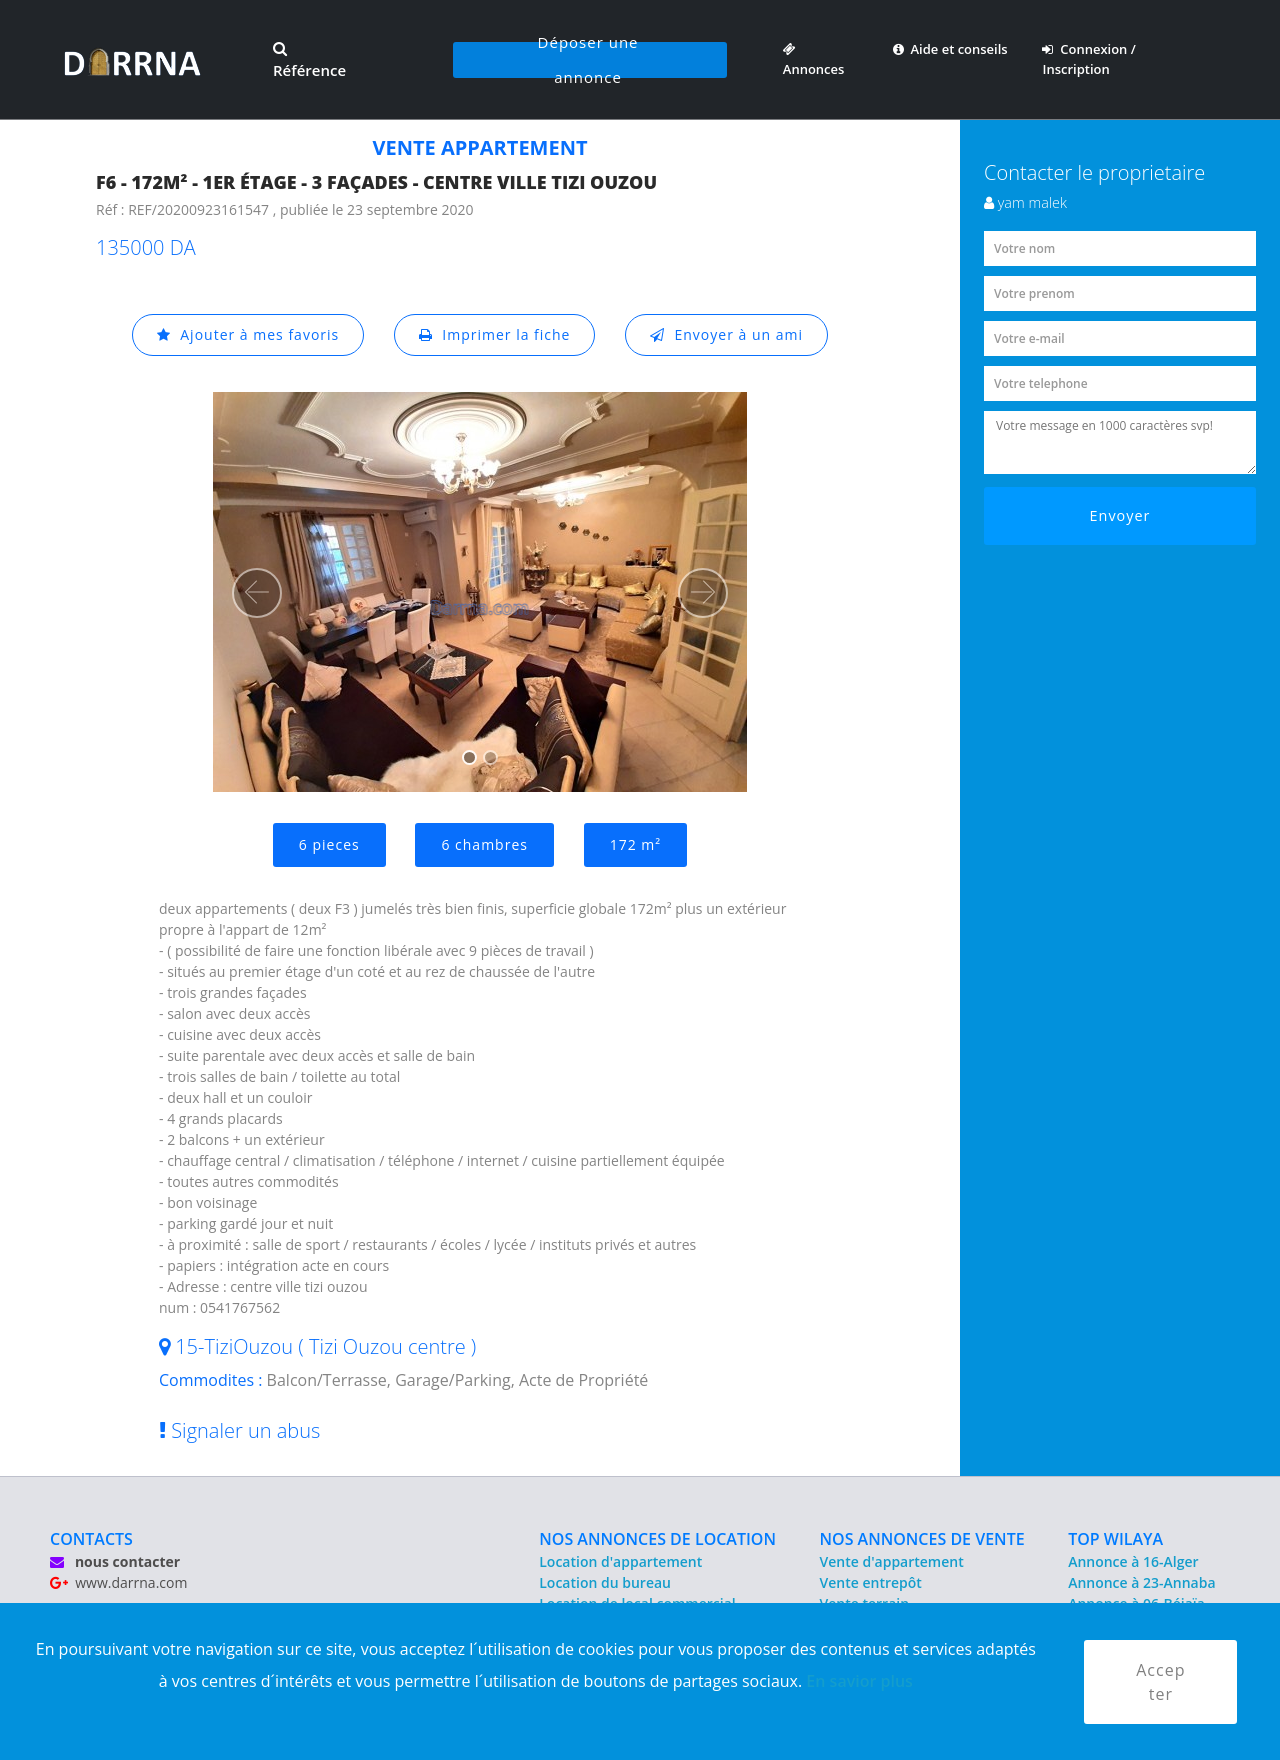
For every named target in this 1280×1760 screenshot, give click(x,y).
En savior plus (859, 1681)
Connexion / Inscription (1088, 59)
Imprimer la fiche (495, 334)
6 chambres (484, 844)
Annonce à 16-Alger (1133, 1561)
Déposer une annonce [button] (588, 60)
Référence (309, 61)
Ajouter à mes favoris (248, 334)
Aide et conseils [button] (950, 49)
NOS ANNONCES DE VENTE (922, 1539)
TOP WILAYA (1115, 1539)
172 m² (635, 844)
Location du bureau (605, 1582)
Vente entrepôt (871, 1582)
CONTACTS (91, 1539)
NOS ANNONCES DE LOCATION (657, 1539)
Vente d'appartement (892, 1561)
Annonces (814, 59)
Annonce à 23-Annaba (1141, 1582)
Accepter (1160, 1682)
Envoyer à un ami (726, 334)
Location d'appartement (620, 1561)
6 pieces (329, 844)
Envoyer (1120, 515)
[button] (257, 593)
